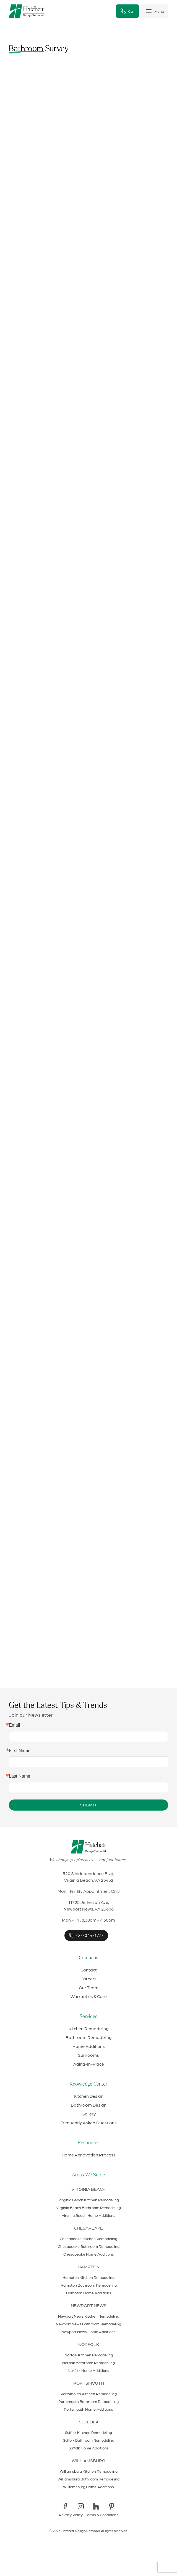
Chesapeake (88, 2227)
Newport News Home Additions (88, 2331)
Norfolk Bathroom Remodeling (88, 2362)
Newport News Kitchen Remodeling (88, 2316)
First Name (19, 1751)
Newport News (88, 2305)
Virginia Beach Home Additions (88, 2215)
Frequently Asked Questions (89, 2122)
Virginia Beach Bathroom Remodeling (88, 2207)
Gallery (89, 2113)
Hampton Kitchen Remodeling (88, 2277)
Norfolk (88, 2344)
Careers (88, 1978)
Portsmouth (88, 2382)
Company (88, 1958)
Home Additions (88, 2046)
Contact (88, 1969)
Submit (88, 1805)
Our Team (88, 1987)
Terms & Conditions (101, 2514)
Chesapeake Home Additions (88, 2254)
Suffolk (88, 2421)
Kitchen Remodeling (89, 2028)
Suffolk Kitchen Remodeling (88, 2432)
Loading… (88, 880)
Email (14, 1725)
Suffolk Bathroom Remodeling (88, 2440)
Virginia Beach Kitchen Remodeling (88, 2199)
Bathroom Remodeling (89, 2037)
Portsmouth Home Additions (88, 2409)
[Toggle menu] (154, 11)
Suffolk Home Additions (89, 2448)
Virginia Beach (88, 2189)
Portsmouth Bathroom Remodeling (88, 2401)
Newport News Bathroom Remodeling (88, 2324)
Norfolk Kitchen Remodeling (88, 2355)
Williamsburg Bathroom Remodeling (88, 2479)
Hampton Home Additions (88, 2292)
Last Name (19, 1776)
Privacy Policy (71, 2514)
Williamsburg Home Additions (88, 2486)
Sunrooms (88, 2055)
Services (88, 2016)
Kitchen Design (88, 2096)
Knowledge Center (88, 2084)
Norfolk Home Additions (88, 2370)
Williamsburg (88, 2460)
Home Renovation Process (89, 2154)
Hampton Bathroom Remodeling (89, 2285)
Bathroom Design (88, 2104)
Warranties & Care (89, 1996)
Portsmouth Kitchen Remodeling (89, 2393)
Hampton (89, 2266)
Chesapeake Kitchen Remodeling (88, 2238)
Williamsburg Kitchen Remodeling (89, 2471)
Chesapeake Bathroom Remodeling (88, 2246)
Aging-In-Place (88, 2063)
